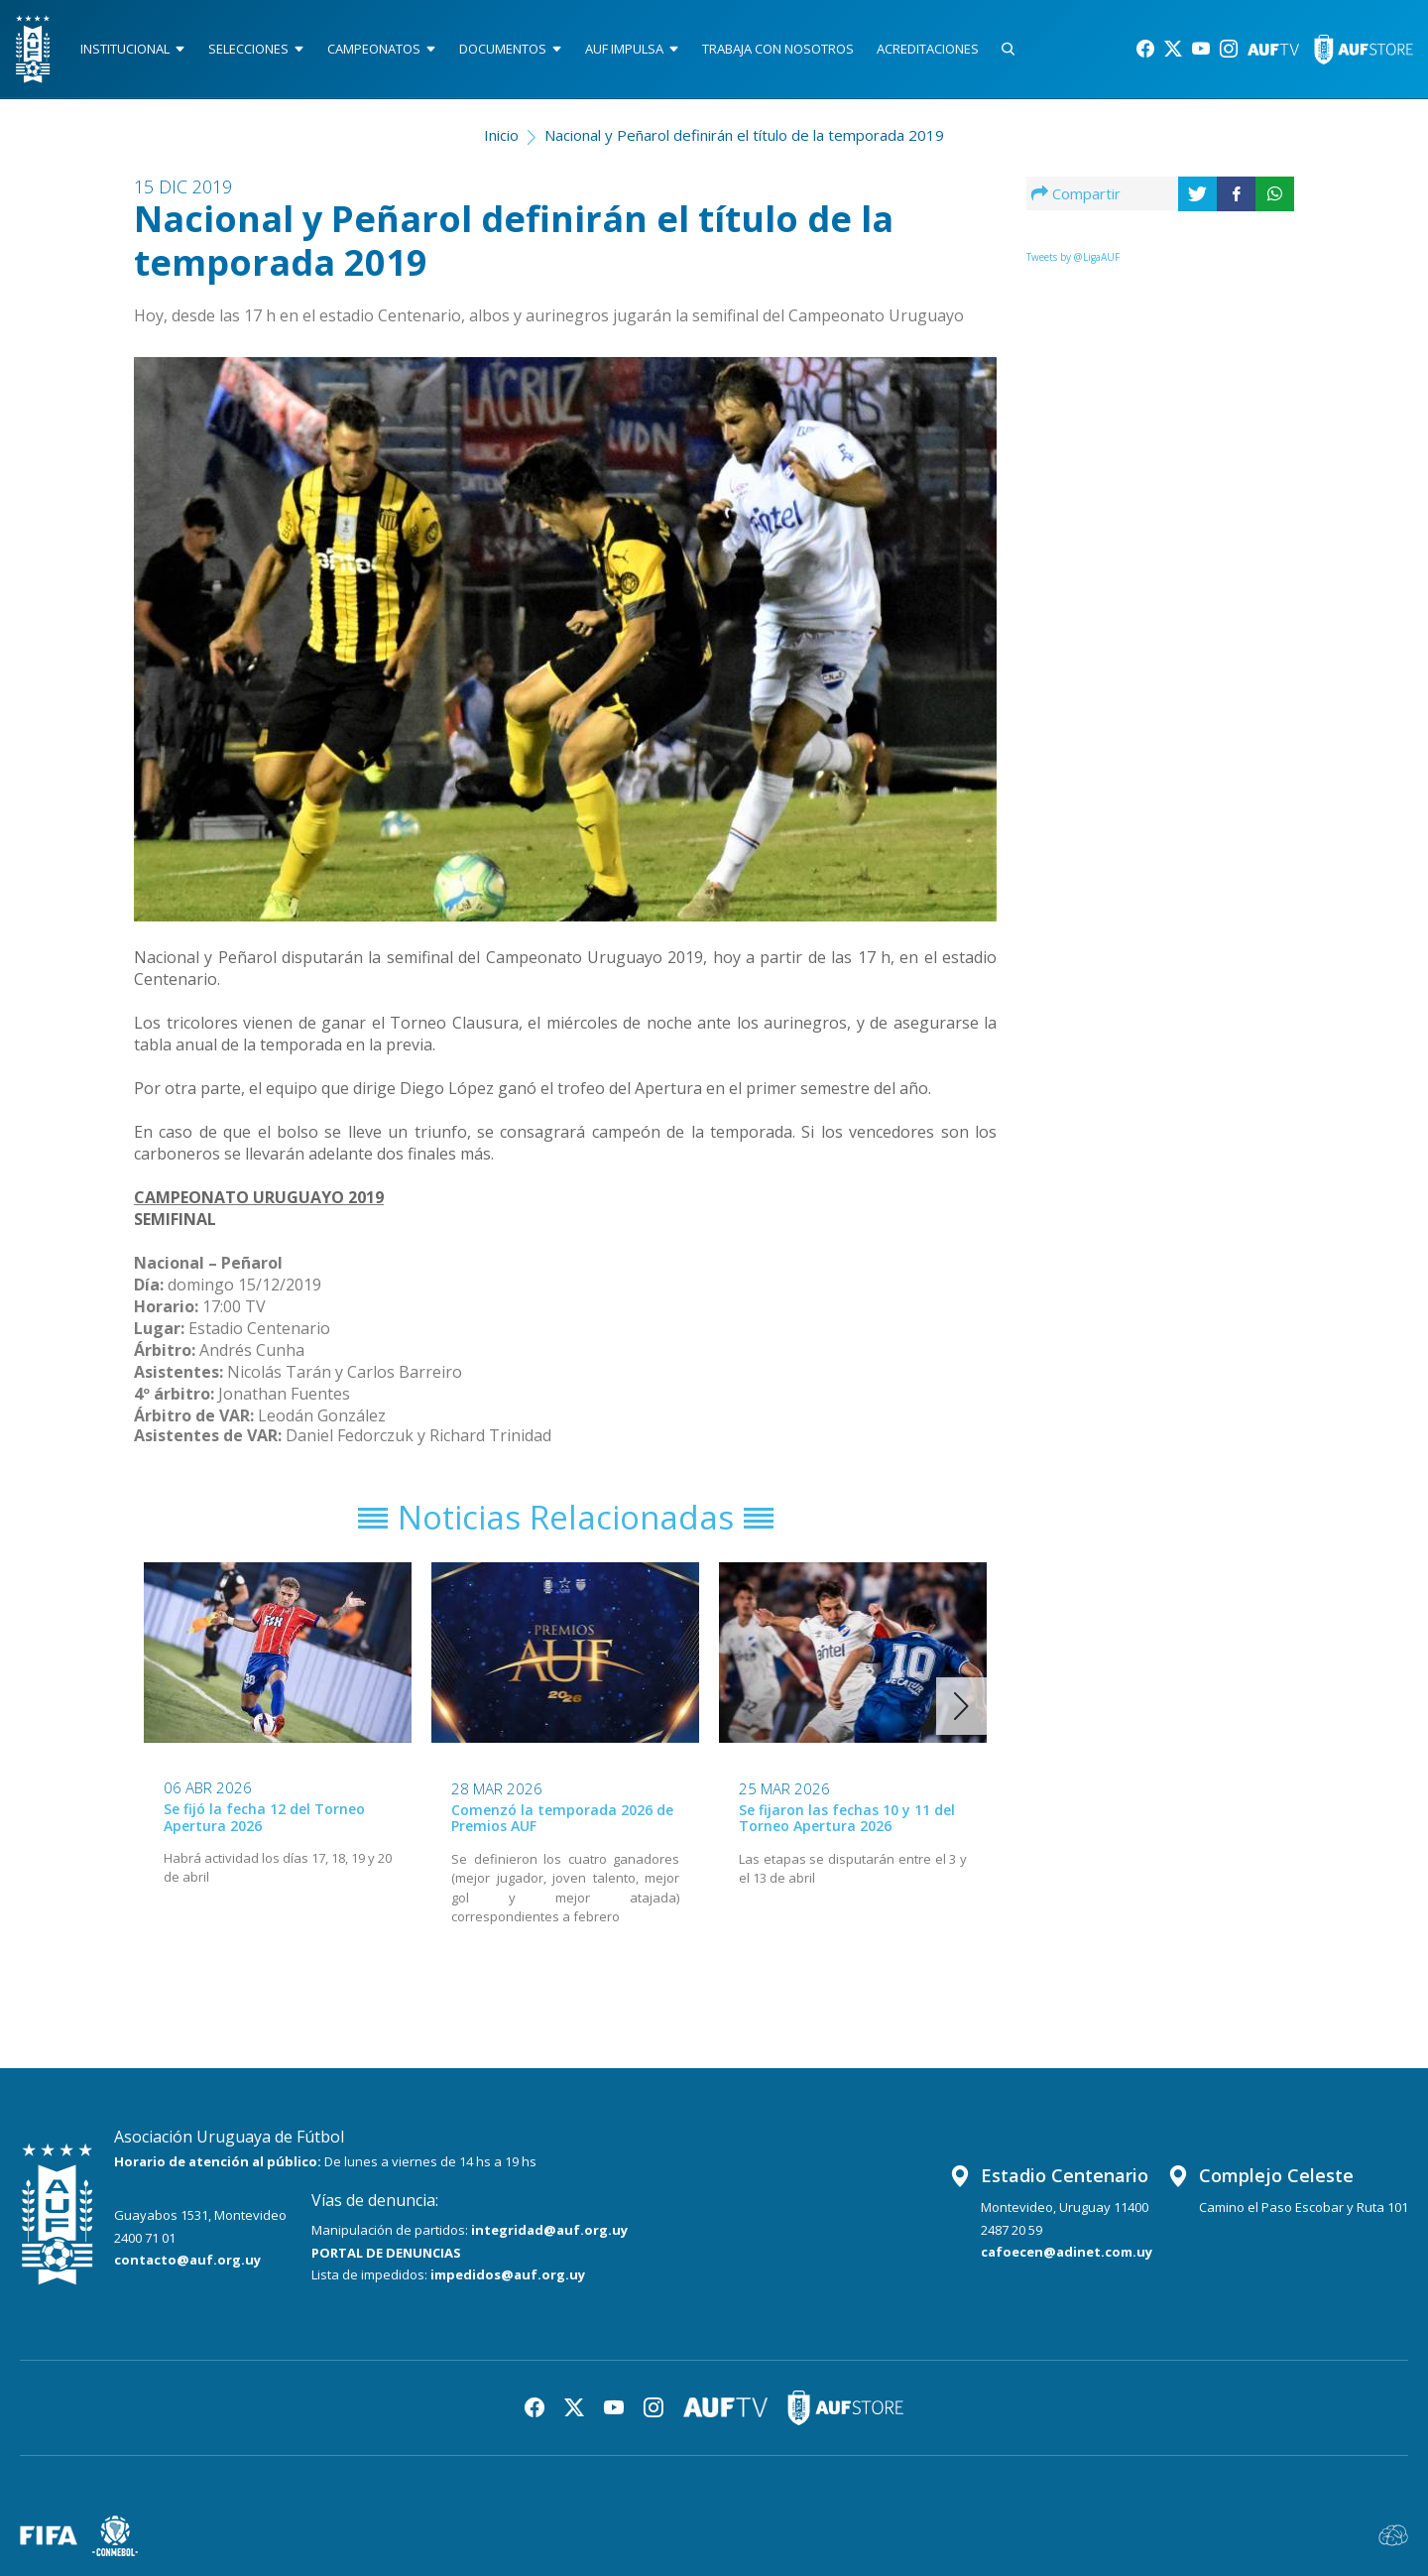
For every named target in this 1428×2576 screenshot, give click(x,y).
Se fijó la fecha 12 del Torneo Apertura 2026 (264, 1817)
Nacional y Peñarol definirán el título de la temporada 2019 (744, 135)
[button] (961, 1706)
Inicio (501, 135)
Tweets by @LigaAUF (1073, 257)
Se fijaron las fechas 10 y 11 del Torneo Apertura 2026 (847, 1817)
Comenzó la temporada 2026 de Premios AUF (562, 1817)
